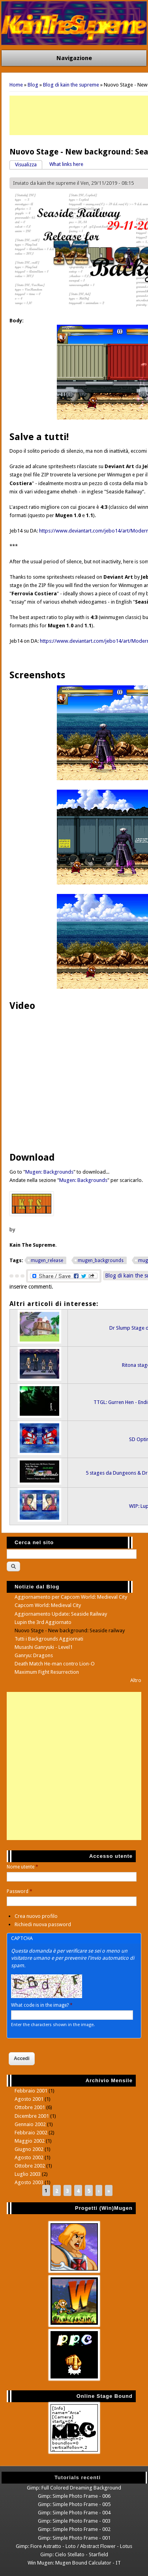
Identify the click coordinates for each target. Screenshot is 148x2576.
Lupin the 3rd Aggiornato (43, 1622)
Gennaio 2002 (30, 2124)
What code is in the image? (42, 2005)
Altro (135, 1680)
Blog (33, 85)
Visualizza (28, 164)
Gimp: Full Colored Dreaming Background (74, 2488)
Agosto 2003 (29, 2182)
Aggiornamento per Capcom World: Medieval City (71, 1597)
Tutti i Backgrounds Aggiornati (49, 1639)
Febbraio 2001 (31, 2091)
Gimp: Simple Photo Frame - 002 (74, 2529)
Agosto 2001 (29, 2099)
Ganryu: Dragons (34, 1655)
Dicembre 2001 (32, 2116)
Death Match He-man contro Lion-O (55, 1664)
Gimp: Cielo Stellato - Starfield (74, 2554)
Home (16, 85)
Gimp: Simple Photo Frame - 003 (74, 2521)
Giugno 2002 (29, 2149)
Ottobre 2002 (30, 2166)
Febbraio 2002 (31, 2133)
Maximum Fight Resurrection (47, 1672)
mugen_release (47, 1260)
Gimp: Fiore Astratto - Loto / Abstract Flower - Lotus (74, 2546)
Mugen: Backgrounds (49, 1172)
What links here (66, 164)
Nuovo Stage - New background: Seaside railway (70, 1630)
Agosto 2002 (29, 2157)
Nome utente (22, 1867)
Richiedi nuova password (43, 1924)
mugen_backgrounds (101, 1260)
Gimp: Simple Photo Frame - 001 (74, 2538)
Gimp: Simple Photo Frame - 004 (74, 2513)
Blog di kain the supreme (71, 85)
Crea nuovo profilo (36, 1916)
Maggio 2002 (30, 2141)
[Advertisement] (74, 1766)
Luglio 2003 (28, 2174)
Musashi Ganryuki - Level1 (44, 1647)
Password (19, 1891)
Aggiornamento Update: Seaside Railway (61, 1614)
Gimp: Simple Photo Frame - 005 (74, 2504)
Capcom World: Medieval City (48, 1605)
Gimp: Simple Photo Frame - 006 (74, 2496)
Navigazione (74, 58)
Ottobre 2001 (30, 2107)
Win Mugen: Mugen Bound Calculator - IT (74, 2563)
